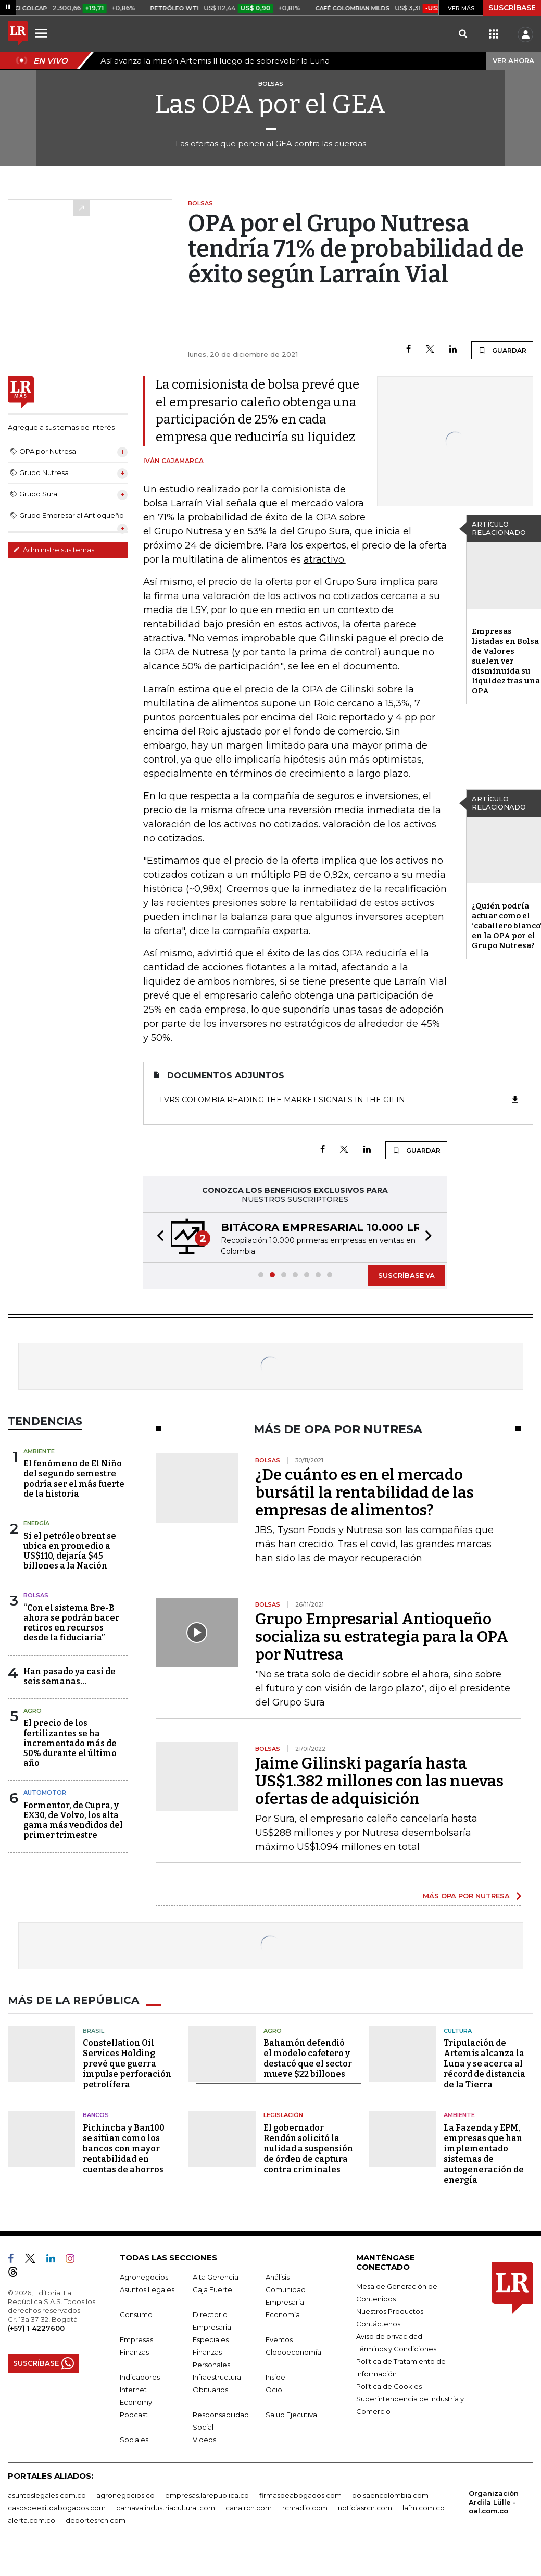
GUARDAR (502, 350)
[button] (157, 1237)
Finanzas (134, 2352)
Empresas (136, 2339)
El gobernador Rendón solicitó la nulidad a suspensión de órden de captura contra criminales (308, 2148)
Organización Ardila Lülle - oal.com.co (494, 2502)
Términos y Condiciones (396, 2349)
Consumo (136, 2314)
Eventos (279, 2339)
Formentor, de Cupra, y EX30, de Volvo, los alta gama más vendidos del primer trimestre (73, 1820)
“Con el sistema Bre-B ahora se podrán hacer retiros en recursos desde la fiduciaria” (71, 1623)
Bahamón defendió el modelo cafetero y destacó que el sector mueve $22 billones (307, 2058)
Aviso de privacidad (389, 2336)
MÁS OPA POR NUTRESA (466, 1895)
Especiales (211, 2339)
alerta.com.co (31, 2520)
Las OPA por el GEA (270, 104)
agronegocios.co (125, 2495)
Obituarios (210, 2389)
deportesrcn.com (95, 2520)
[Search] (463, 34)
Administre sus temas (53, 549)
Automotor (44, 1792)
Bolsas (35, 1595)
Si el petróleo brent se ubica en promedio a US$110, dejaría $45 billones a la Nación (69, 1551)
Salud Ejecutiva (291, 2414)
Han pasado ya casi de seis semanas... (69, 1676)
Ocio (274, 2389)
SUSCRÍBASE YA (406, 1275)
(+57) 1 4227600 (36, 2328)
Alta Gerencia (215, 2277)
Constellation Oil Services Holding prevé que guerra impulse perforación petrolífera (127, 2063)
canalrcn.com (248, 2508)
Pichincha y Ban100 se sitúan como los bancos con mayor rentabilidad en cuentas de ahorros (124, 2148)
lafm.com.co (423, 2508)
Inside (275, 2377)
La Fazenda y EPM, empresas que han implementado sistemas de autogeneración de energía (484, 2154)
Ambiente (39, 1451)
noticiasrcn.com (365, 2508)
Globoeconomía (293, 2352)
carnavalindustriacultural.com (165, 2508)
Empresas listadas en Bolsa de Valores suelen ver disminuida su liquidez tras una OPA (506, 661)
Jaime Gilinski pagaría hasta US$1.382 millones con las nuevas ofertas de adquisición (379, 1781)
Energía (36, 1523)
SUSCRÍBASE (512, 8)
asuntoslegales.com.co (47, 2495)
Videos (204, 2439)
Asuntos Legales (147, 2289)
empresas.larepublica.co (207, 2495)
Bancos (96, 2115)
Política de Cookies (389, 2386)
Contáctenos (378, 2324)
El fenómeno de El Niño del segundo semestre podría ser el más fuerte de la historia (73, 1479)
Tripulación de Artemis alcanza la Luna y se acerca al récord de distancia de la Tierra (484, 2063)
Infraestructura (217, 2377)
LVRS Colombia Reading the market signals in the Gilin (340, 1099)
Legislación (283, 2115)
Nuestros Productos (389, 2311)
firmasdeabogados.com (300, 2495)
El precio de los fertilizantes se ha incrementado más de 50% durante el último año (70, 1743)
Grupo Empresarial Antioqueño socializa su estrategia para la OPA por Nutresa (381, 1637)
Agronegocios (144, 2277)
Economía (283, 2314)
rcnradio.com (305, 2508)
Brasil (93, 2030)
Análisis (278, 2277)
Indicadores (140, 2377)
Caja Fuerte (212, 2289)
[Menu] (43, 33)
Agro (32, 1710)
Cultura (458, 2030)
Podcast (134, 2414)
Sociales (134, 2439)
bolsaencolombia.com (390, 2495)
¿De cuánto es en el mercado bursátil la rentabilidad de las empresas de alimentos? (364, 1492)
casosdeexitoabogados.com (57, 2508)
